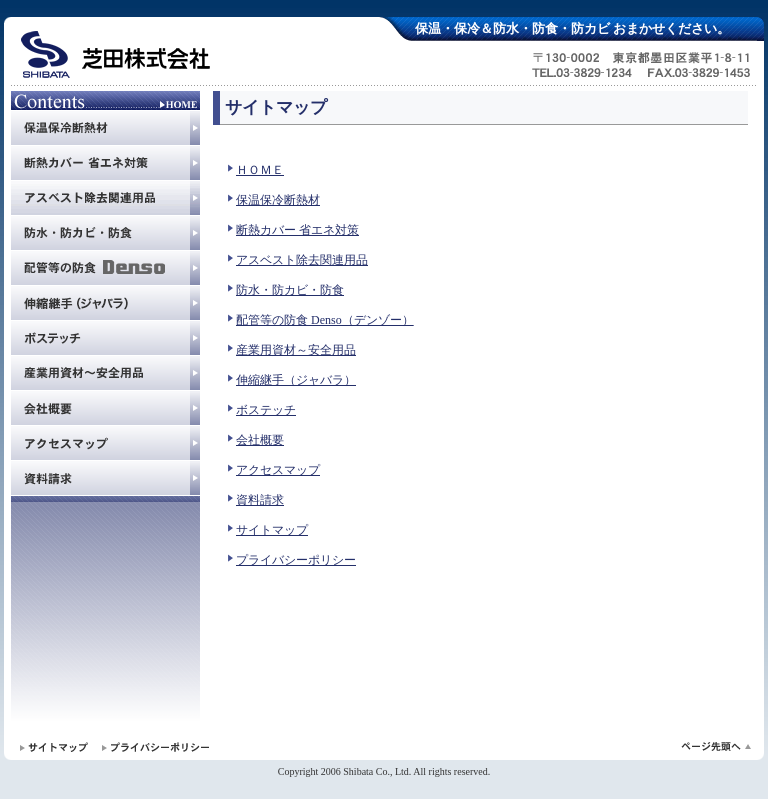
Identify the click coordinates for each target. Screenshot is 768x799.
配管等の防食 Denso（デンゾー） (325, 320)
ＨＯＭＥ (260, 170)
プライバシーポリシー (296, 560)
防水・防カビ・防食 (290, 290)
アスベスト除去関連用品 (302, 260)
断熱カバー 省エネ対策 (297, 230)
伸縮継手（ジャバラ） (296, 380)
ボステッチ (266, 410)
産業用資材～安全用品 (296, 350)
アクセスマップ (278, 470)
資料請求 (260, 500)
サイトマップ (272, 530)
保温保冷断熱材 (278, 200)
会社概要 (260, 440)
